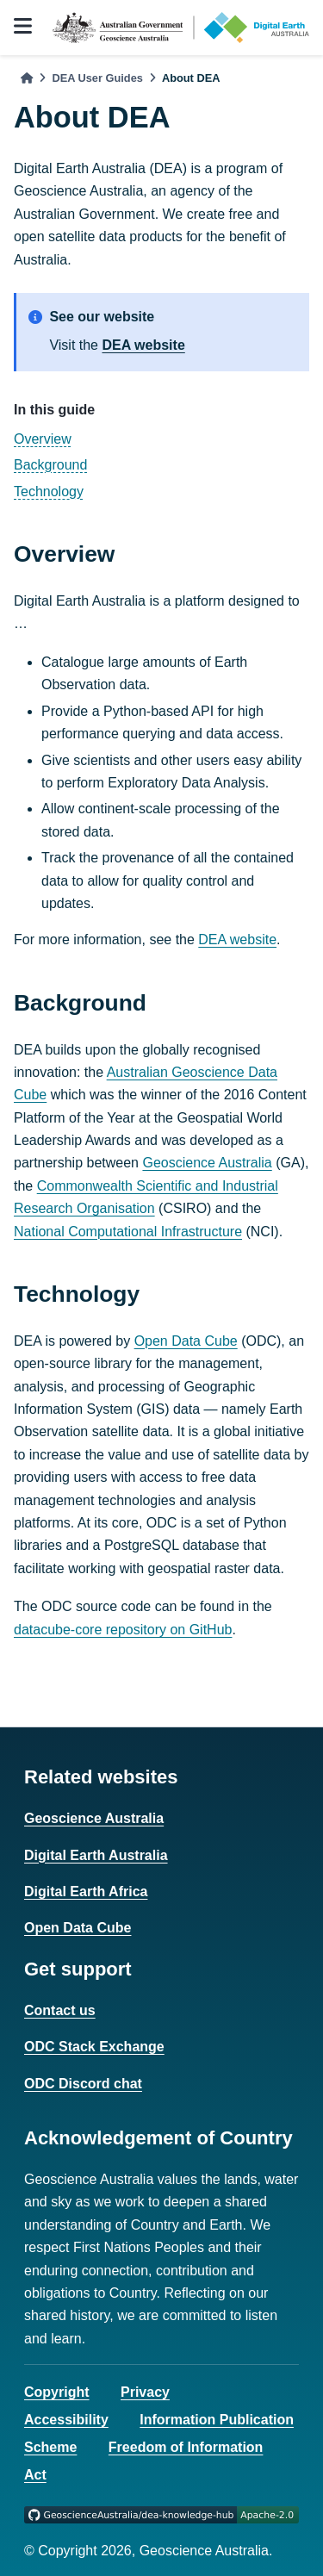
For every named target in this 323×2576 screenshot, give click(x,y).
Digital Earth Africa (85, 1891)
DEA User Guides (97, 78)
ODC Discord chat (83, 2083)
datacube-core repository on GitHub (123, 1629)
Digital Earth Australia (96, 1855)
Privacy (145, 2392)
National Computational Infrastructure (128, 1231)
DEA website (143, 345)
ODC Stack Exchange (94, 2046)
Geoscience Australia (206, 1162)
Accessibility (66, 2419)
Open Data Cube (186, 1341)
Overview (42, 439)
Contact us (60, 2010)
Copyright (57, 2392)
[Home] (27, 78)
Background (50, 464)
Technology (49, 491)
